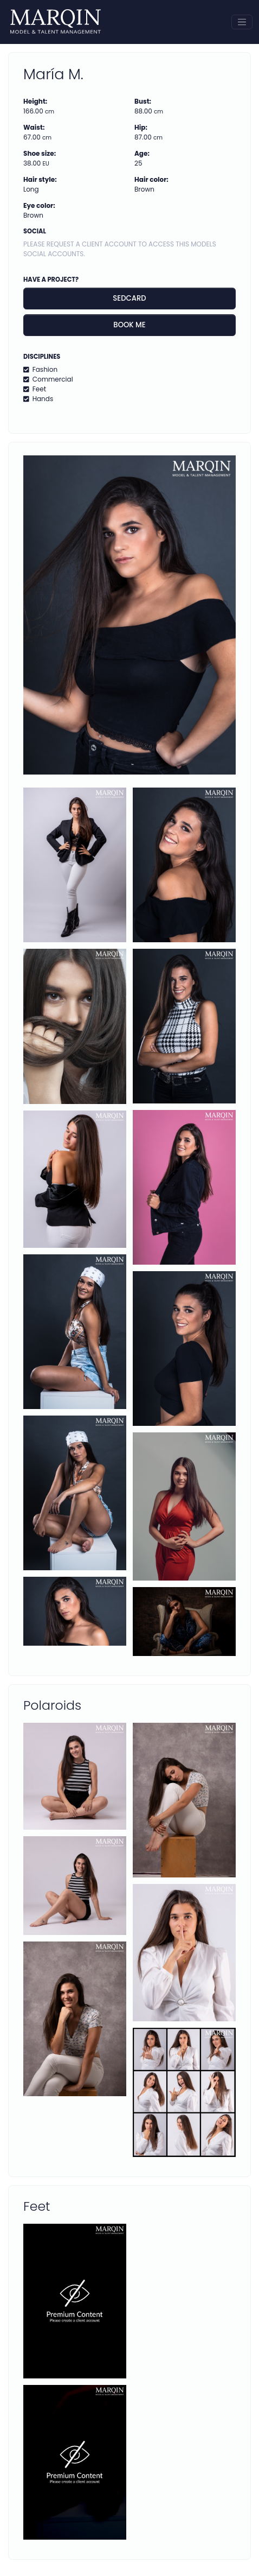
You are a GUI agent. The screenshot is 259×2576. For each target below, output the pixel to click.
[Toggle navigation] (241, 22)
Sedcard (129, 298)
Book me (129, 325)
